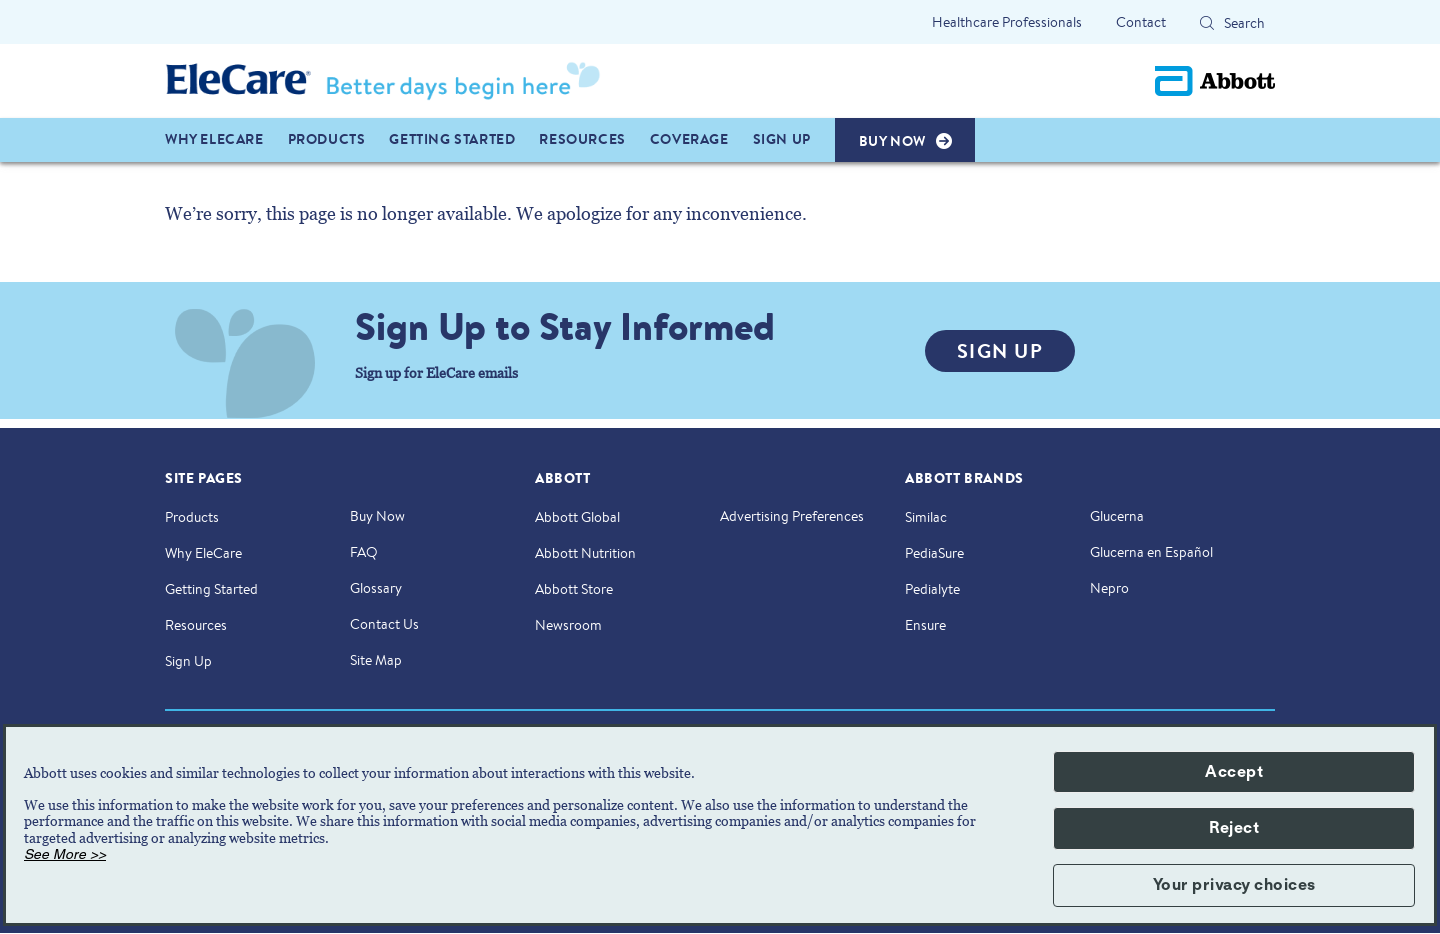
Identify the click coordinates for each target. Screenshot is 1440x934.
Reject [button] (1234, 828)
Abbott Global (577, 517)
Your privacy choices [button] (1234, 885)
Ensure (925, 625)
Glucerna (1117, 516)
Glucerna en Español (1151, 552)
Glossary (376, 588)
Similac (926, 517)
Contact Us (384, 624)
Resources (196, 625)
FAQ (364, 552)
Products (192, 517)
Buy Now (377, 516)
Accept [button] (1234, 772)
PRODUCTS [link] (327, 139)
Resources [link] (582, 139)
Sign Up (188, 661)
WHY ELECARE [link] (214, 139)
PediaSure (934, 553)
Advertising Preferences (792, 516)
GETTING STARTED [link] (452, 139)
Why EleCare (203, 553)
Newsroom (568, 625)
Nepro (1109, 588)
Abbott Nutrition (585, 553)
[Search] (1207, 23)
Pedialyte (932, 589)
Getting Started (211, 589)
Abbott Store (574, 589)
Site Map (376, 660)
